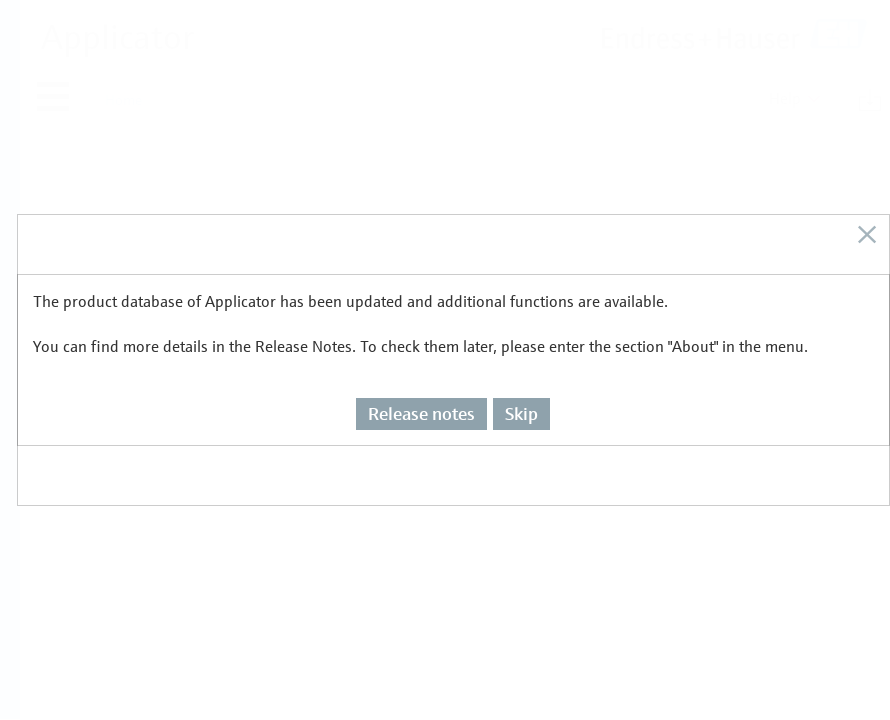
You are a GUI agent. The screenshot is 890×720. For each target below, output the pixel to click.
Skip (521, 376)
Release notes (421, 376)
